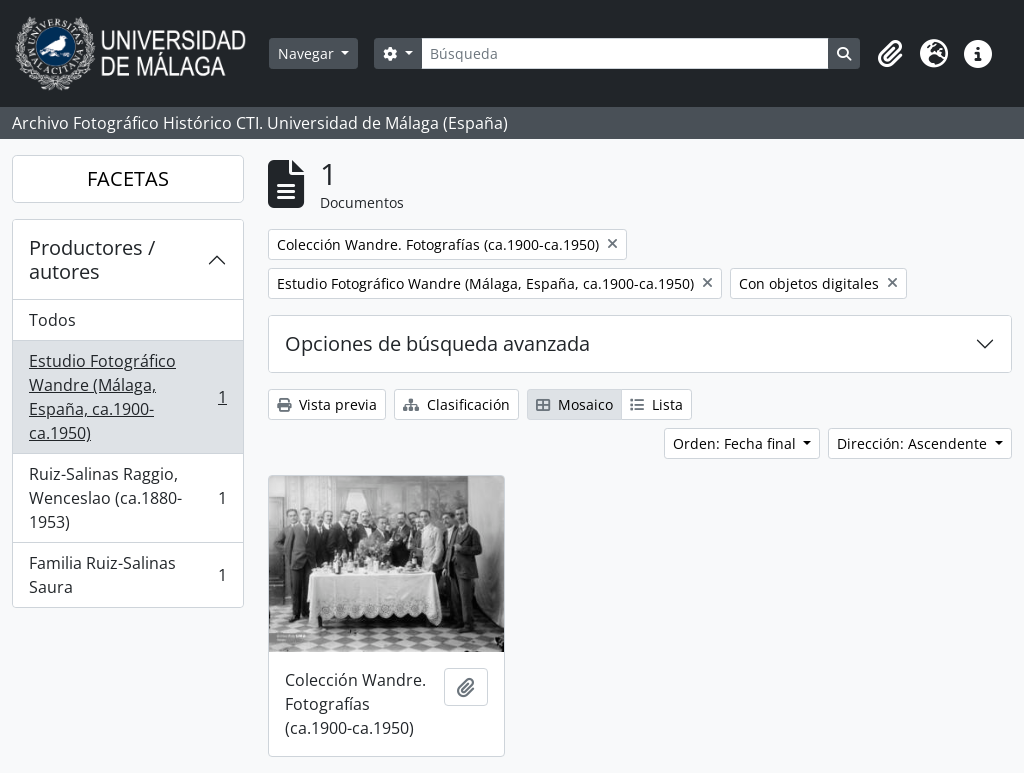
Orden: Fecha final (736, 443)
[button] (890, 54)
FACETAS (128, 178)
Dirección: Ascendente (914, 443)
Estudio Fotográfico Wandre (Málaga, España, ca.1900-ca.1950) (127, 397)
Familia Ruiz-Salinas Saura (127, 575)
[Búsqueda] (625, 53)
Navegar (308, 53)
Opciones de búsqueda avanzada (437, 343)
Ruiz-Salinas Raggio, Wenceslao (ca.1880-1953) (127, 498)
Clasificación (456, 404)
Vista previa (327, 404)
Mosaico (574, 404)
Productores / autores (92, 259)
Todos (52, 320)
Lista (656, 404)
